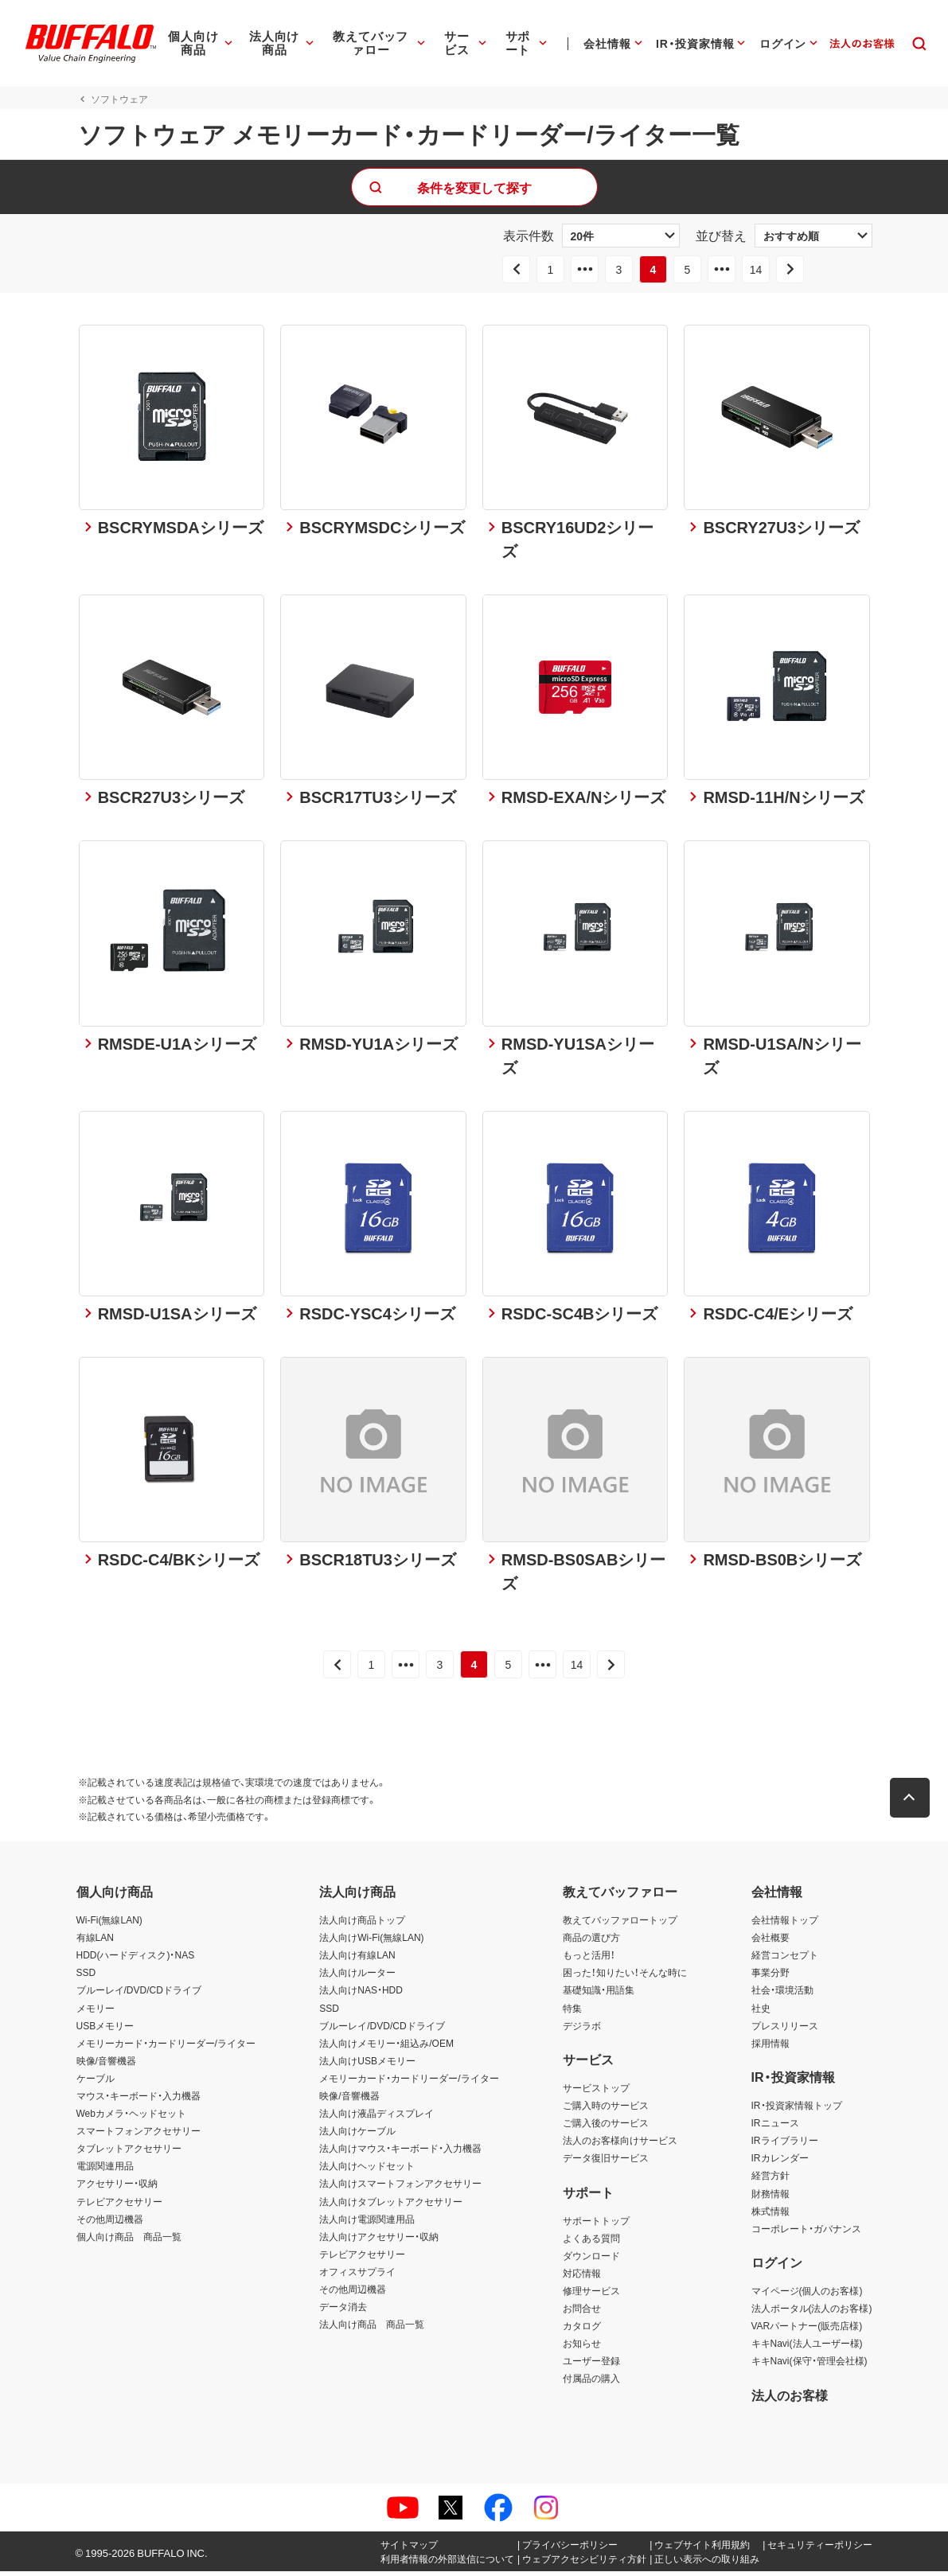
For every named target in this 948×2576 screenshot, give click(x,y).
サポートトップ (596, 2225)
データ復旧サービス (606, 2163)
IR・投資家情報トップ (796, 2110)
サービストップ (596, 2092)
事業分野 (770, 1977)
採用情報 (770, 2047)
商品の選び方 (591, 1942)
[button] (912, 1803)
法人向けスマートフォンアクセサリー (400, 2188)
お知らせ (582, 2348)
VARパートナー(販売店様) (807, 2331)
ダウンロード (591, 2260)
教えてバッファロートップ (620, 1925)
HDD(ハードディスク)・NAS (135, 1960)
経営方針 (770, 2180)
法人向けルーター (357, 1977)
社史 (760, 2012)
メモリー (95, 2012)
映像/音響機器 (106, 2065)
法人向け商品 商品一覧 (371, 2329)
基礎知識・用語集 (598, 1995)
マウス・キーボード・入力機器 (138, 2101)
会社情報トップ (784, 1925)
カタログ (582, 2331)
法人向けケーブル (357, 2136)
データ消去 (343, 2312)
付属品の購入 (591, 2383)
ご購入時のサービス (606, 2110)
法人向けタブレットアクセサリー (390, 2206)
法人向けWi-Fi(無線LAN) (371, 1942)
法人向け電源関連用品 (367, 2223)
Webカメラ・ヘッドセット (131, 2118)
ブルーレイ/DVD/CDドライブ (138, 1995)
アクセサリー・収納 (117, 2188)
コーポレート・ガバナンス (806, 2233)
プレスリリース (784, 2030)
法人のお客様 (789, 2399)
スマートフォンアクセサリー (138, 2136)
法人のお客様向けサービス (620, 2145)
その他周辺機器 (109, 2223)
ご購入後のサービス (606, 2128)
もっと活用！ (589, 1960)
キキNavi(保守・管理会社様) (809, 2366)
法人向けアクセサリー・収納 (379, 2241)
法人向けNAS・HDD (361, 1995)
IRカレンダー (780, 2163)
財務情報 (770, 2198)
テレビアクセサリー (119, 2206)
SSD (86, 1977)
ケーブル (95, 2082)
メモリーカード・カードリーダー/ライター (166, 2047)
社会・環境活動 (782, 1995)
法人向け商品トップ (362, 1925)
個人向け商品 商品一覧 (128, 2241)
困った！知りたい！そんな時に (625, 1977)
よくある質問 (591, 2242)
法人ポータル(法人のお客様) (811, 2313)
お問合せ (582, 2313)
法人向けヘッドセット (367, 2171)
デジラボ (582, 2030)
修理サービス (591, 2295)
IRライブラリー (784, 2145)
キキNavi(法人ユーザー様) (807, 2348)
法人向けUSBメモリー (367, 2065)
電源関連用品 (105, 2171)
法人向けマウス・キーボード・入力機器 (400, 2153)
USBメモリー (105, 2030)
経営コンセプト (784, 1960)
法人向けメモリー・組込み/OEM (386, 2047)
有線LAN (95, 1942)
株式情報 (770, 2215)
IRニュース (775, 2128)
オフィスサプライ (357, 2276)
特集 (572, 2012)
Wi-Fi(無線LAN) (109, 1925)
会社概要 (770, 1942)
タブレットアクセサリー (128, 2153)
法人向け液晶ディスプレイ (376, 2118)
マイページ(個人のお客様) (807, 2295)
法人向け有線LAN (357, 1960)
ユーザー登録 (591, 2366)
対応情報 (582, 2277)
